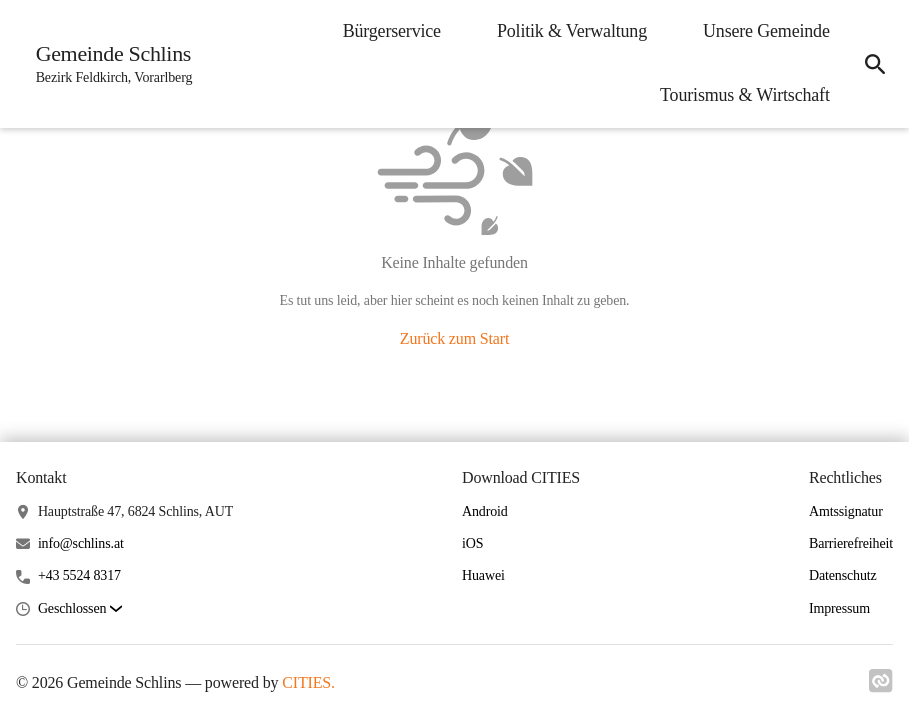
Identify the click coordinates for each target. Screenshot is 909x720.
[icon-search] (875, 64)
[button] (80, 609)
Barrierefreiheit (851, 543)
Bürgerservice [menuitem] (391, 31)
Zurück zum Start (454, 338)
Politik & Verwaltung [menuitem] (571, 31)
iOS (472, 543)
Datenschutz (843, 575)
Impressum (839, 608)
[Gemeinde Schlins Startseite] (108, 64)
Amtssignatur (846, 511)
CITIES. (308, 682)
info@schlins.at (81, 543)
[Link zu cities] (881, 687)
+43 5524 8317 (79, 575)
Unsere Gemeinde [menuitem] (765, 31)
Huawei (483, 575)
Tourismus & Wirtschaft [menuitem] (744, 95)
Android (485, 511)
